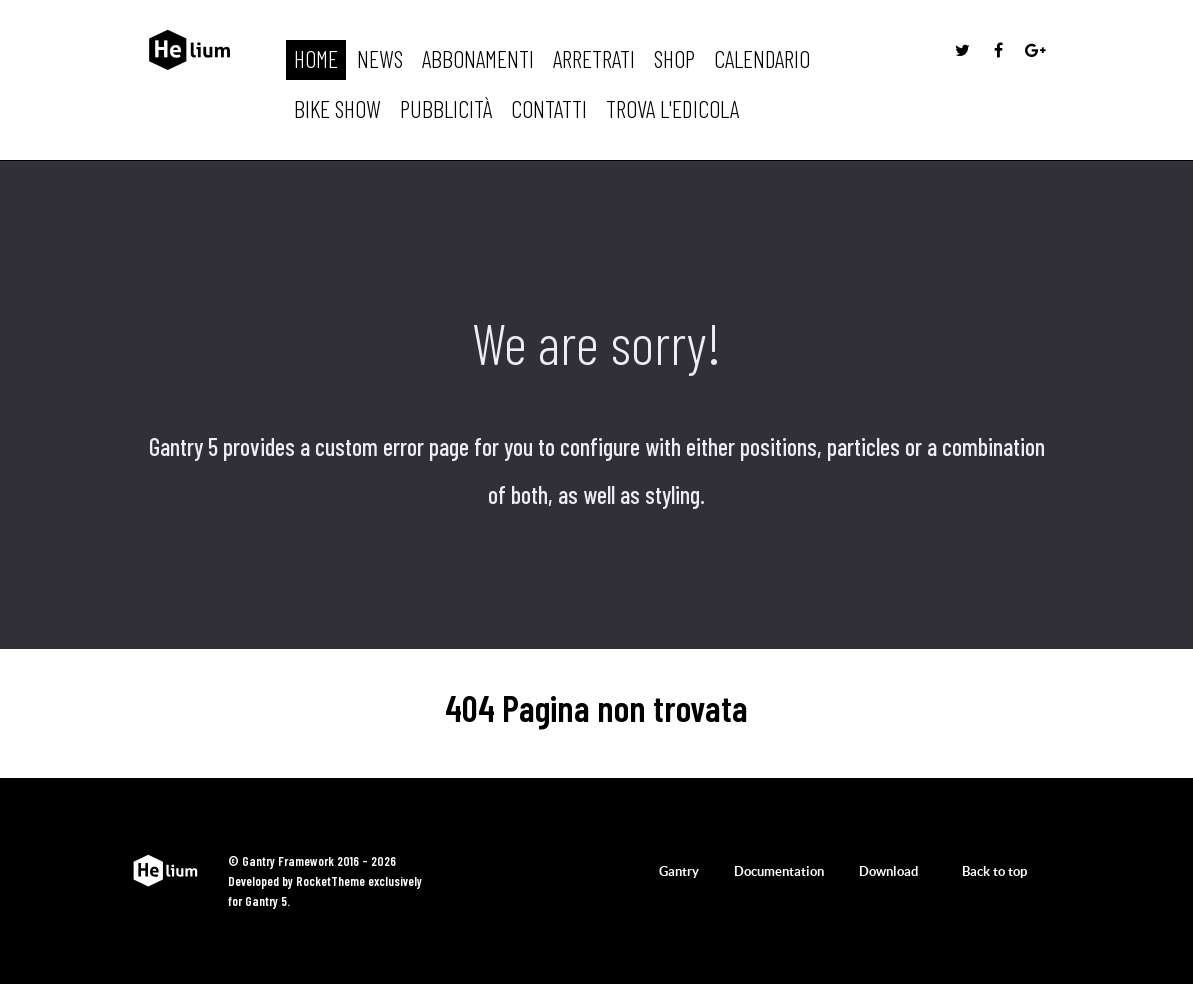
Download (888, 871)
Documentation (779, 871)
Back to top (1004, 871)
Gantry (679, 871)
